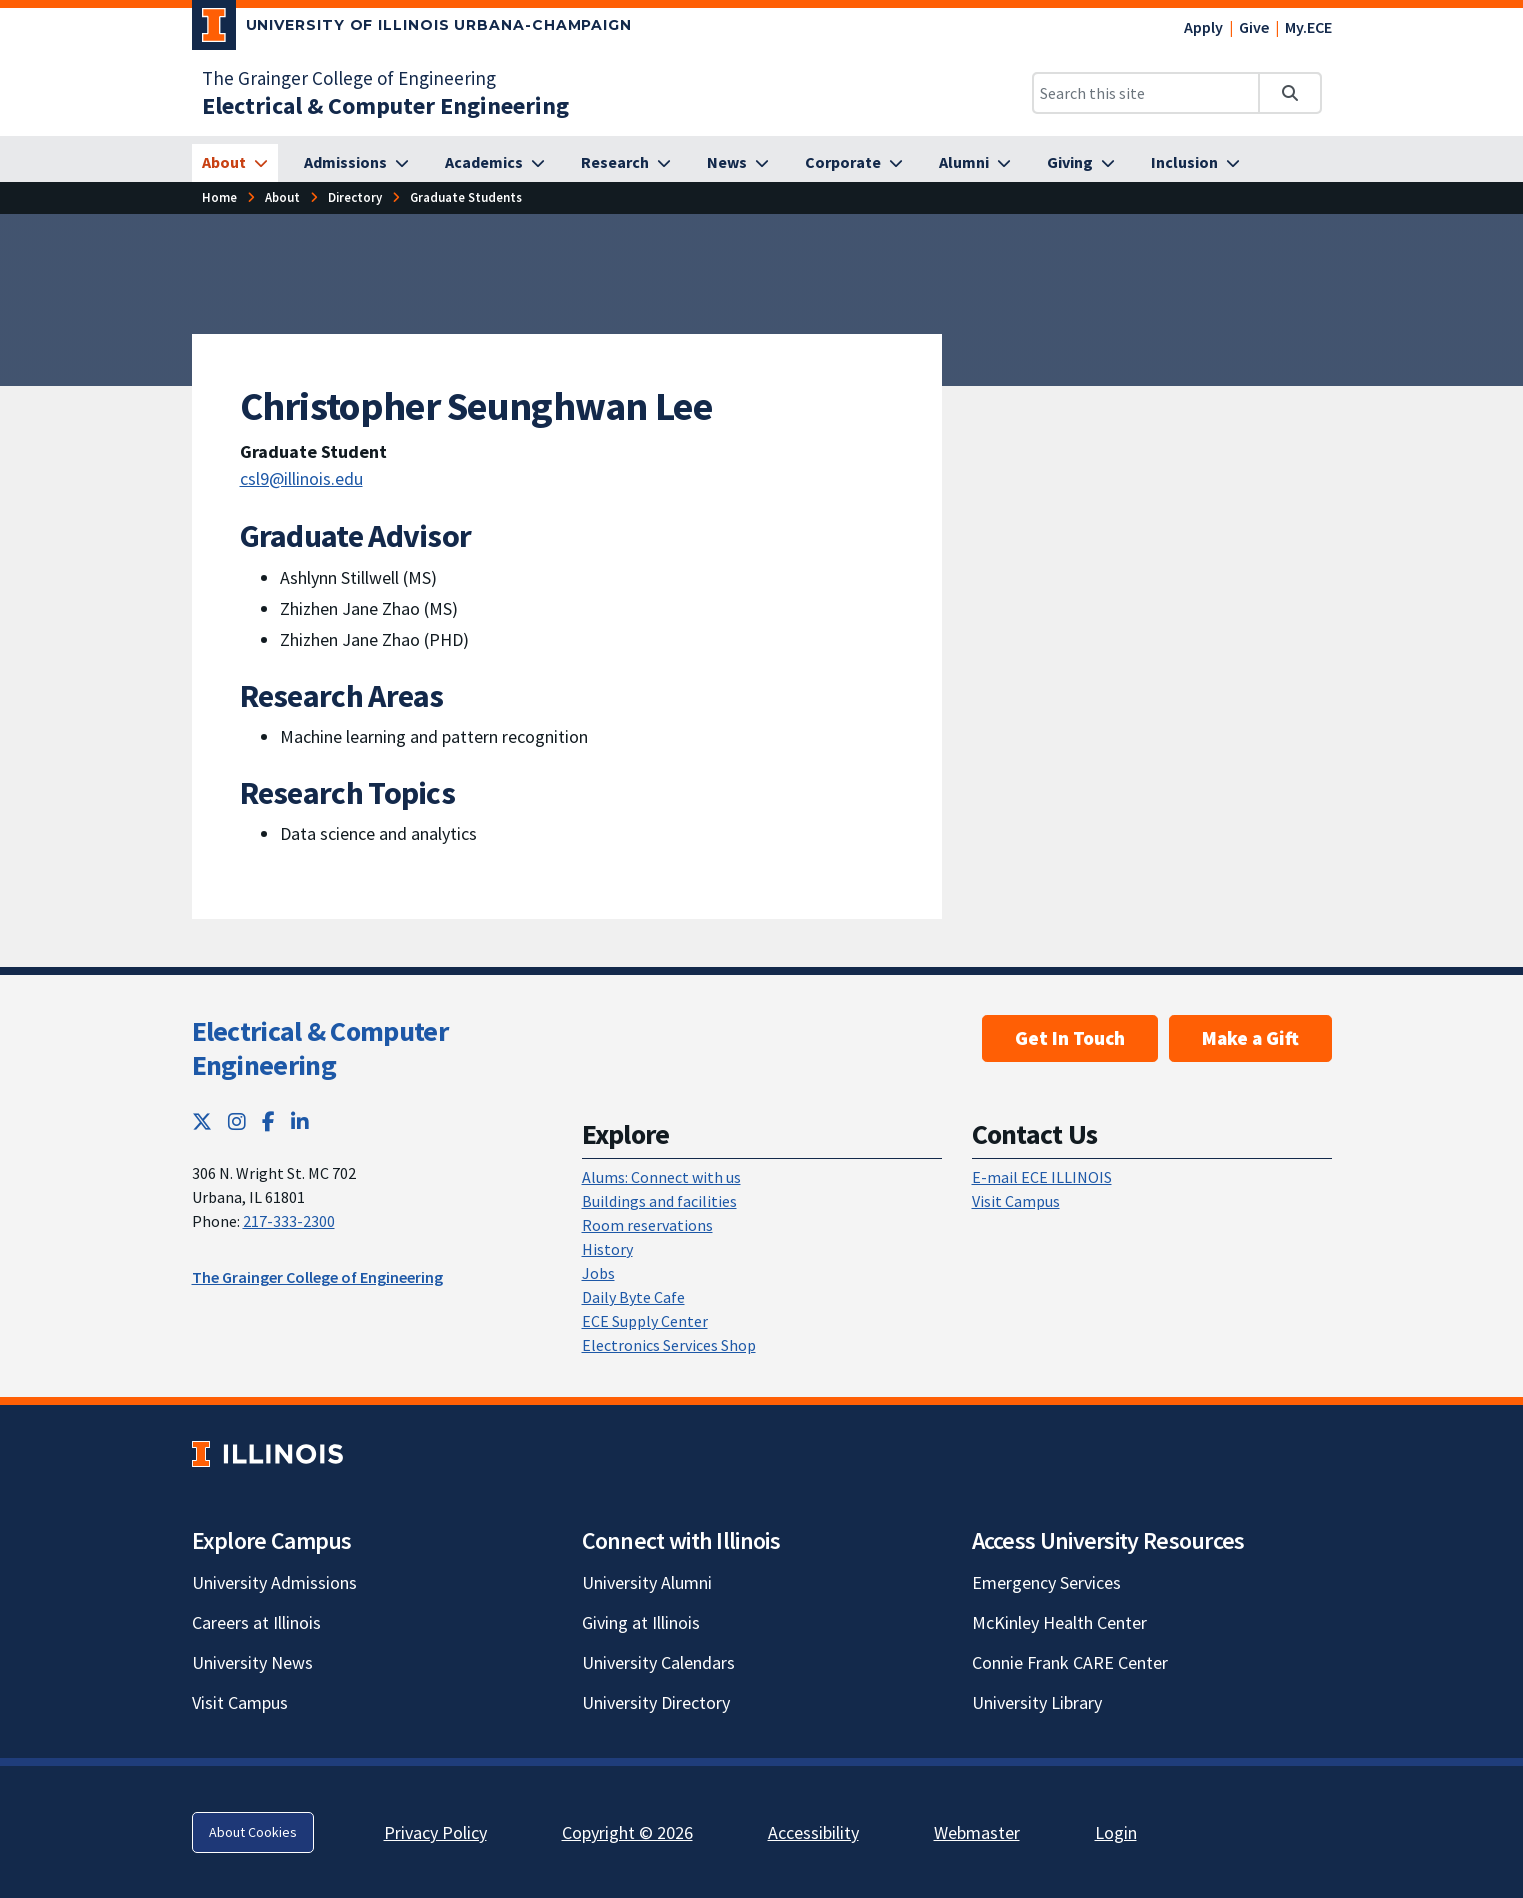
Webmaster (977, 1832)
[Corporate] (854, 163)
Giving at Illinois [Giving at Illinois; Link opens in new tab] (641, 1622)
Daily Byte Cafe (633, 1297)
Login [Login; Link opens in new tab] (1116, 1832)
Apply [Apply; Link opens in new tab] (1203, 27)
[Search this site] (1146, 93)
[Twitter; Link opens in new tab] (202, 1121)
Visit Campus (1016, 1201)
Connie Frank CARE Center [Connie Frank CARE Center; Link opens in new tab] (1070, 1662)
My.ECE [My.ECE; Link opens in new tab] (1308, 27)
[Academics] (495, 163)
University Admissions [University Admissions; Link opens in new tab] (274, 1582)
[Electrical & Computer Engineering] (385, 105)
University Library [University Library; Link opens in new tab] (1037, 1702)
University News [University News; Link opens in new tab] (252, 1662)
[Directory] (355, 197)
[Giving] (1081, 163)
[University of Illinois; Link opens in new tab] (267, 1453)
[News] (738, 163)
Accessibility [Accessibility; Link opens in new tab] (813, 1832)
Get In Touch (1070, 1038)
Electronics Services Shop (669, 1345)
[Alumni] (975, 163)
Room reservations (647, 1225)
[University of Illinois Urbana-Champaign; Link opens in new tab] (412, 29)
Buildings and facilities (659, 1201)
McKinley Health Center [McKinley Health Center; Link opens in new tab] (1059, 1622)
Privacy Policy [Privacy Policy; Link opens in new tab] (435, 1832)
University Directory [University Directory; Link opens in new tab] (656, 1702)
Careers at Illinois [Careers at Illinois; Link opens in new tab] (256, 1622)
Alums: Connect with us (661, 1177)
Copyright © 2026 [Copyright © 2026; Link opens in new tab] (627, 1832)
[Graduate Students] (466, 197)
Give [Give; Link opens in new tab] (1254, 27)
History (607, 1249)
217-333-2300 (289, 1221)
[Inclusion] (1195, 163)
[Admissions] (356, 163)
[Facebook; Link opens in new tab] (268, 1121)
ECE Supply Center (645, 1321)
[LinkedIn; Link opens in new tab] (300, 1121)
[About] (235, 163)
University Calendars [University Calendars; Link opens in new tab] (658, 1662)
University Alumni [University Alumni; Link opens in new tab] (647, 1582)
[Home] (219, 197)
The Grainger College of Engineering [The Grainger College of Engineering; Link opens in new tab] (349, 78)
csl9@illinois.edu (301, 478)
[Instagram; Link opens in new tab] (237, 1121)
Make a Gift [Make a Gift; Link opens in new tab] (1250, 1038)
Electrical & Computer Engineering (320, 1048)
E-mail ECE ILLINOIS (1042, 1177)
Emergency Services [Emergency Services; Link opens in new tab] (1046, 1582)
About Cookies (253, 1832)
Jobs (598, 1273)
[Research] (626, 163)
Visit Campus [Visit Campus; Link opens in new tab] (240, 1702)
